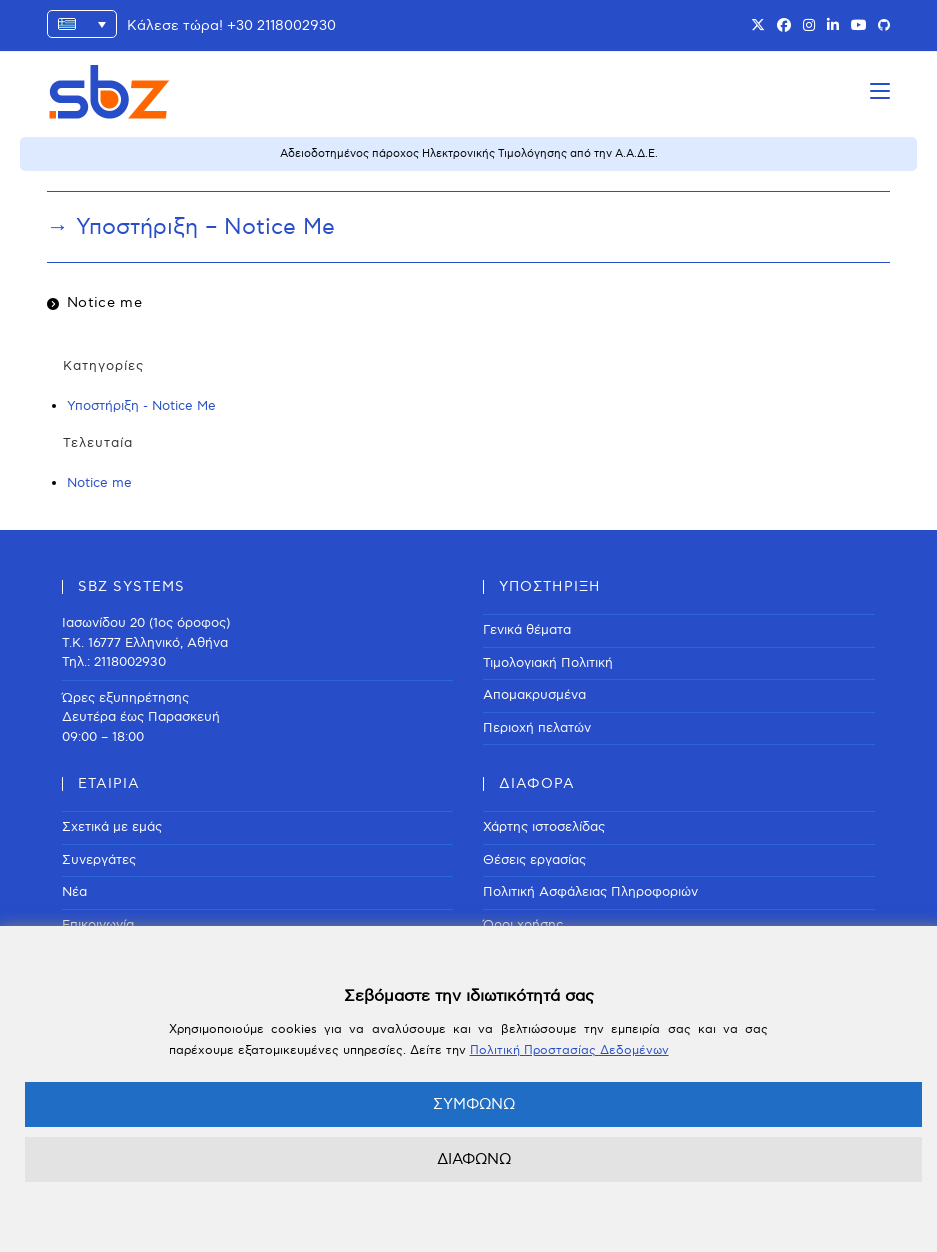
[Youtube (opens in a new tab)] (859, 26)
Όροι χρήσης (523, 925)
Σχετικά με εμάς (112, 827)
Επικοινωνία (98, 925)
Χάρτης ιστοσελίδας (544, 827)
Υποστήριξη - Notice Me (141, 406)
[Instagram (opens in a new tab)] (809, 26)
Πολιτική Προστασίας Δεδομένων (569, 1050)
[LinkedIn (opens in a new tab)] (833, 26)
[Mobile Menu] (880, 91)
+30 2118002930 (281, 25)
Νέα (74, 892)
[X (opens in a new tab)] (758, 26)
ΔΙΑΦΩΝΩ (474, 1159)
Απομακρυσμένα (534, 695)
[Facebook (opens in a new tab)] (784, 26)
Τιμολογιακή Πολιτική (548, 663)
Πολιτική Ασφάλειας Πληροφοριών (590, 892)
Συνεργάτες (99, 860)
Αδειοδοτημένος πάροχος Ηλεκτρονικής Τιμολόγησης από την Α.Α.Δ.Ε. (469, 153)
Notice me (104, 302)
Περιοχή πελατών (537, 728)
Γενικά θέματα (527, 630)
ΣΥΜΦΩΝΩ (474, 1104)
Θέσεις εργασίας (534, 860)
